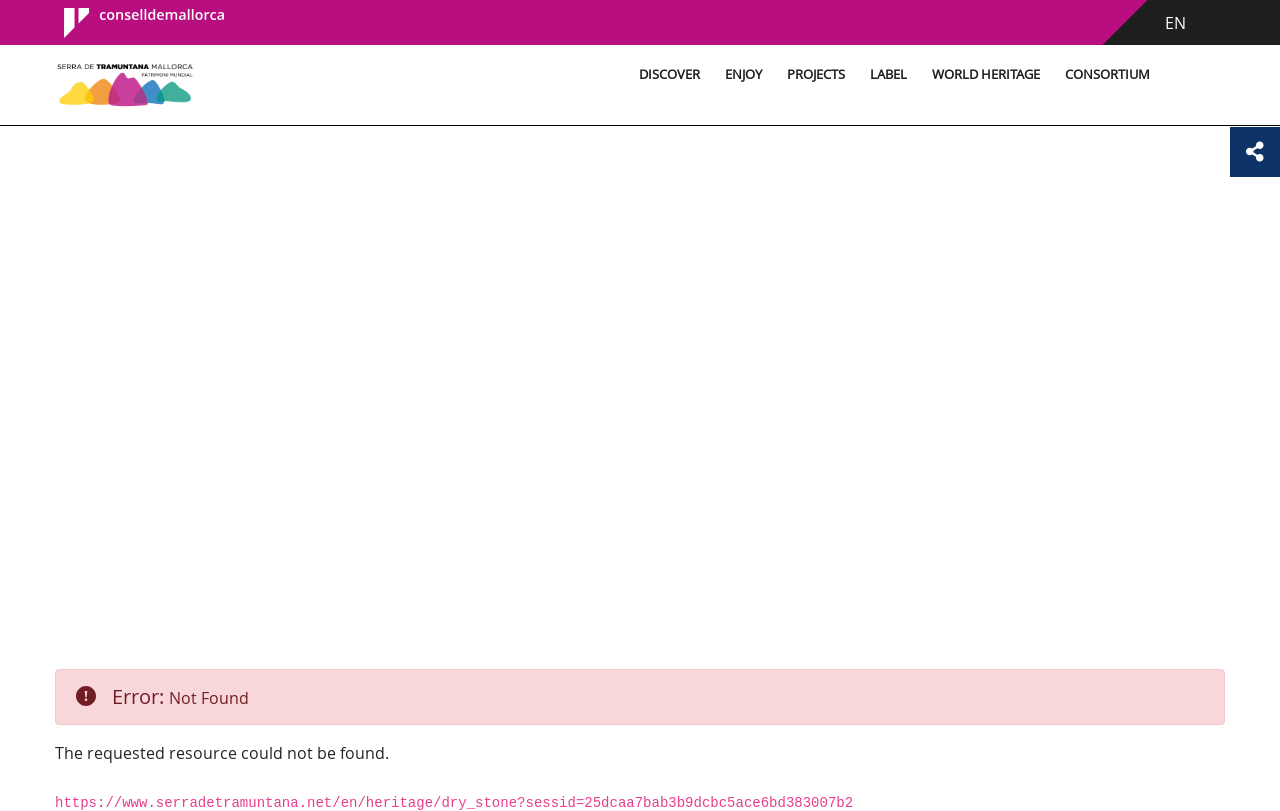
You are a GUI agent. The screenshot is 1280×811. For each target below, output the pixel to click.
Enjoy (743, 74)
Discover (669, 74)
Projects (816, 74)
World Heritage (986, 74)
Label (888, 74)
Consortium (1107, 74)
